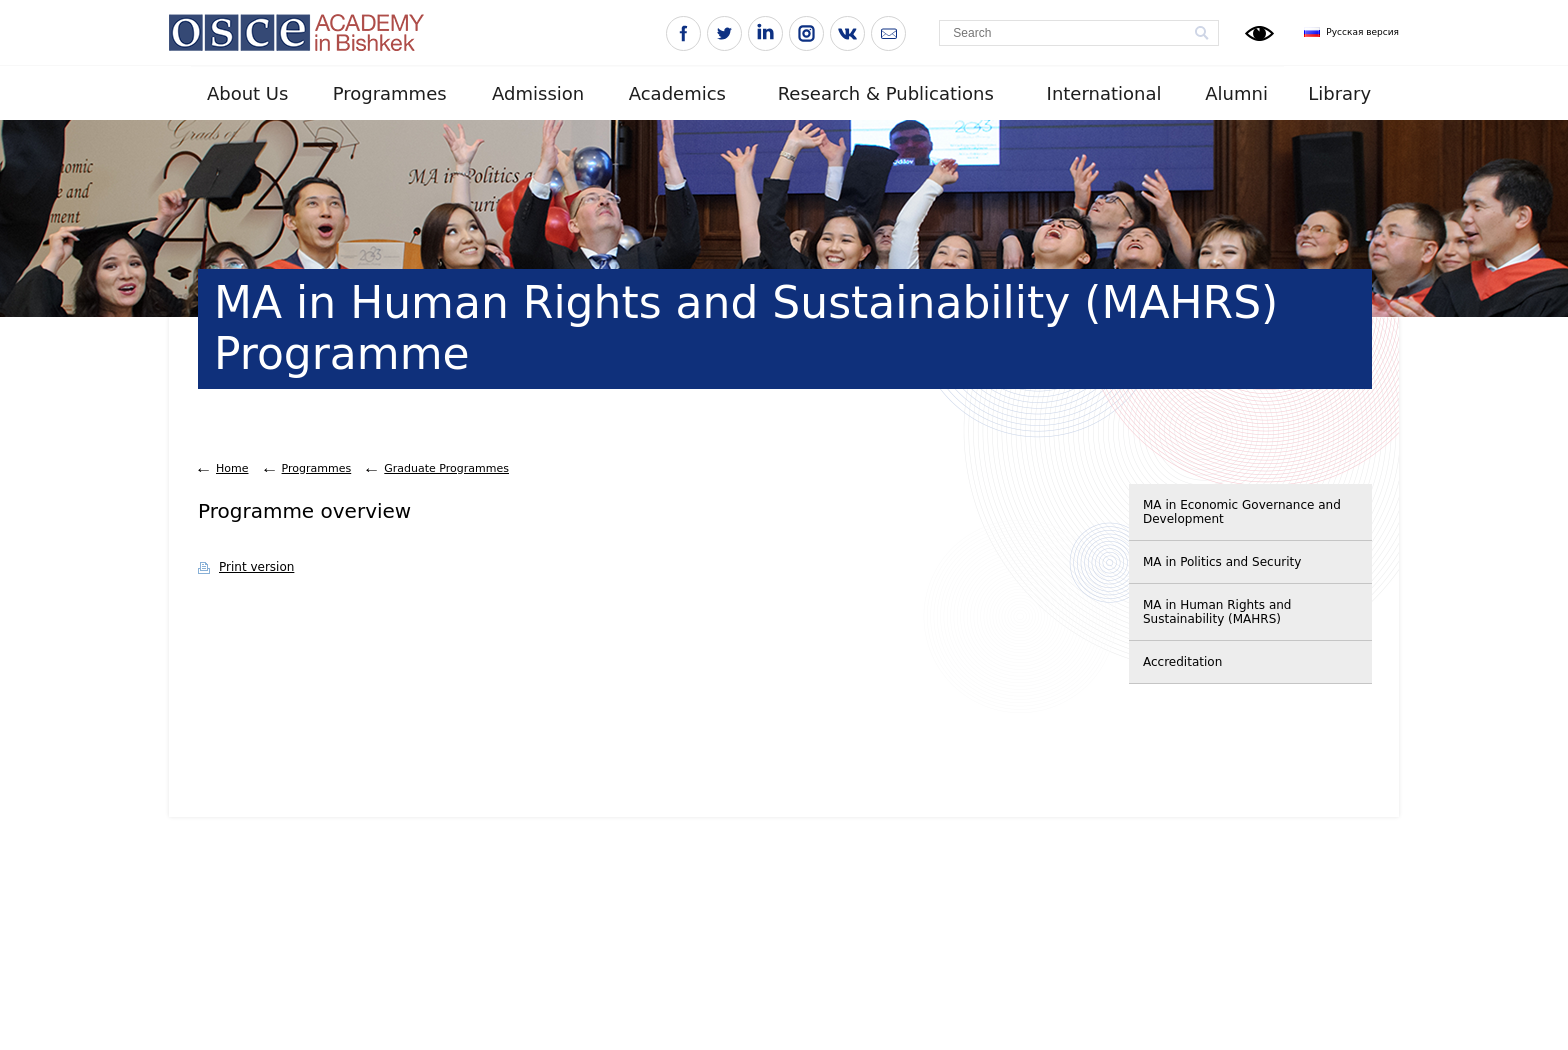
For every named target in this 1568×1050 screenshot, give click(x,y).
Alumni (1236, 93)
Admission (538, 93)
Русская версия (1362, 32)
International (1104, 93)
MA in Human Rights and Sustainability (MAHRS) (1217, 612)
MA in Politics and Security (1222, 562)
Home (232, 468)
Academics (677, 93)
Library (1339, 93)
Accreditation (1182, 662)
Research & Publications (886, 93)
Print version (256, 567)
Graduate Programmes (446, 468)
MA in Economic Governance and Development (1242, 512)
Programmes (390, 93)
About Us (248, 93)
